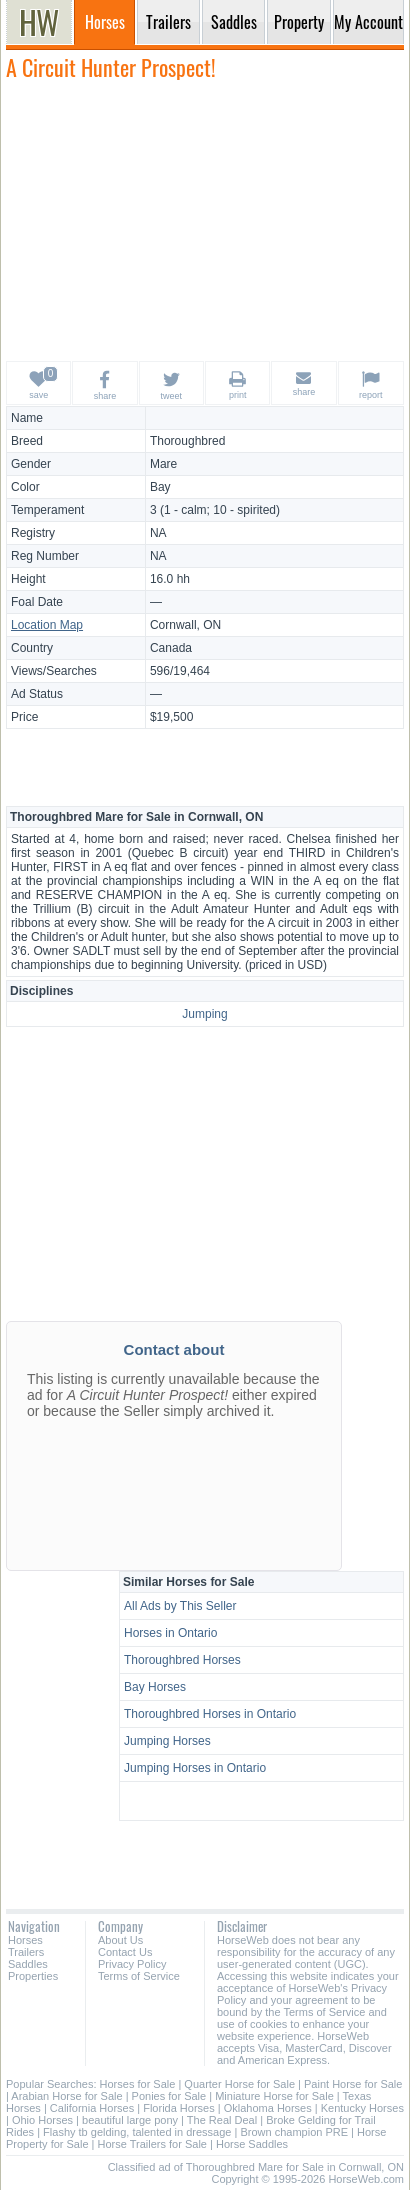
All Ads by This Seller (180, 1606)
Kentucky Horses (362, 2108)
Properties (33, 1976)
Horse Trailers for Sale (152, 2144)
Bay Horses (155, 1687)
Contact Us (125, 1952)
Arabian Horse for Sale (66, 2096)
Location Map (47, 625)
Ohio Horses (42, 2120)
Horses (25, 1940)
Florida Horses (179, 2108)
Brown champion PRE (294, 2132)
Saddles (28, 1964)
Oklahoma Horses (268, 2108)
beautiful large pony (130, 2120)
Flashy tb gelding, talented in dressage (137, 2132)
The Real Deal (222, 2120)
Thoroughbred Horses (182, 1660)
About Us (120, 1940)
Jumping (204, 1014)
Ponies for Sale (169, 2096)
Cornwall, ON (185, 625)
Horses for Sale (138, 2084)
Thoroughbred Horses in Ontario (210, 1714)
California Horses (92, 2108)
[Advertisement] (205, 220)
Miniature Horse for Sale (274, 2096)
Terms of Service (139, 1976)
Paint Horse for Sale (353, 2084)
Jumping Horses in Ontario (195, 1768)
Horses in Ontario (170, 1633)
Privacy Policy (132, 1964)
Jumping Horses (167, 1741)
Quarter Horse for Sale (239, 2084)
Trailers (26, 1952)
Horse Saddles (252, 2144)
